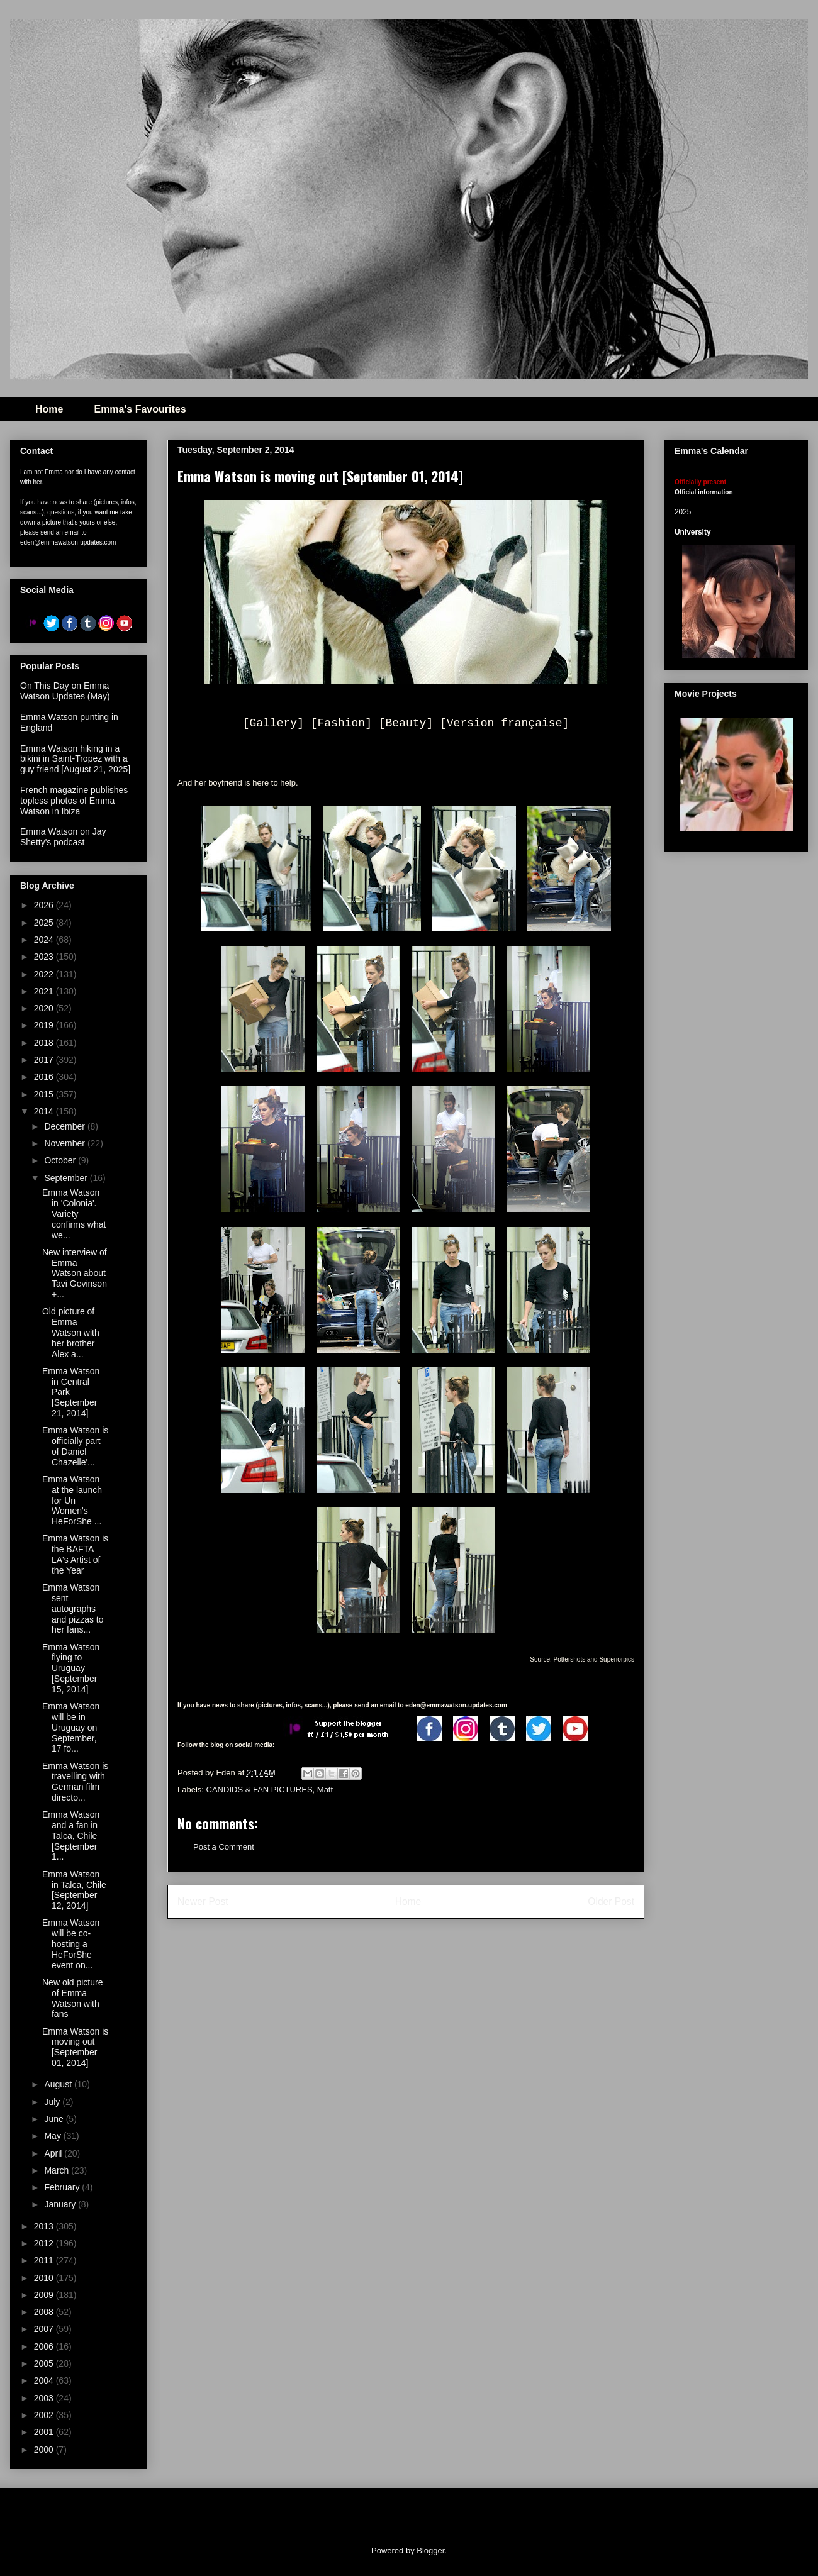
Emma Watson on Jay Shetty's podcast (63, 836)
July (53, 2102)
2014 (45, 1111)
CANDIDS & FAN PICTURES (259, 1789)
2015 (45, 1094)
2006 (45, 2346)
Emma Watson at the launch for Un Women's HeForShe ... (72, 1500)
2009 (45, 2295)
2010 (45, 2278)
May (53, 2136)
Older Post (611, 1901)
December (65, 1126)
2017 (45, 1060)
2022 (45, 974)
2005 (45, 2363)
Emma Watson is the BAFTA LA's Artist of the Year (75, 1554)
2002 (45, 2415)
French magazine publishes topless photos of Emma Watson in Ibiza (74, 800)
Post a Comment (223, 1847)
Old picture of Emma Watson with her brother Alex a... (70, 1332)
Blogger (430, 2550)
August (59, 2084)
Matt (325, 1789)
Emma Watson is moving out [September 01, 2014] (75, 2047)
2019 (45, 1025)
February (63, 2187)
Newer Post (202, 1901)
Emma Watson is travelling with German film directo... (75, 1781)
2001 (45, 2432)
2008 (45, 2312)
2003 (45, 2398)
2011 (45, 2260)
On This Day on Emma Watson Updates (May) (65, 690)
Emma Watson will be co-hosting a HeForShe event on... (70, 1944)
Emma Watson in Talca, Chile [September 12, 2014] (74, 1890)
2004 (45, 2380)
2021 (45, 991)
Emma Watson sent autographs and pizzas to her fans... (73, 1608)
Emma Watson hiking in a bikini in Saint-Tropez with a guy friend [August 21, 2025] (75, 759)
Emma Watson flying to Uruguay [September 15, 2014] (70, 1668)
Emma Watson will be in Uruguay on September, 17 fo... (70, 1727)
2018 (45, 1043)
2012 (45, 2243)
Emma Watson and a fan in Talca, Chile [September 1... (70, 1835)
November (65, 1143)
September (66, 1178)
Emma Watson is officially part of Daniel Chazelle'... (75, 1446)
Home (49, 409)
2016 (45, 1077)
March (57, 2170)
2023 (45, 957)
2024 (45, 940)
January (61, 2204)
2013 (45, 2226)
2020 (45, 1008)
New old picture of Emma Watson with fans (72, 1998)
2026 (45, 905)
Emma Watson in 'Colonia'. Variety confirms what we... (74, 1213)
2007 (45, 2329)
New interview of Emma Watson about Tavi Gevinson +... (74, 1273)
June (54, 2119)
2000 (45, 2450)
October (61, 1160)
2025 (45, 923)
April (54, 2153)
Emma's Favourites (140, 409)
